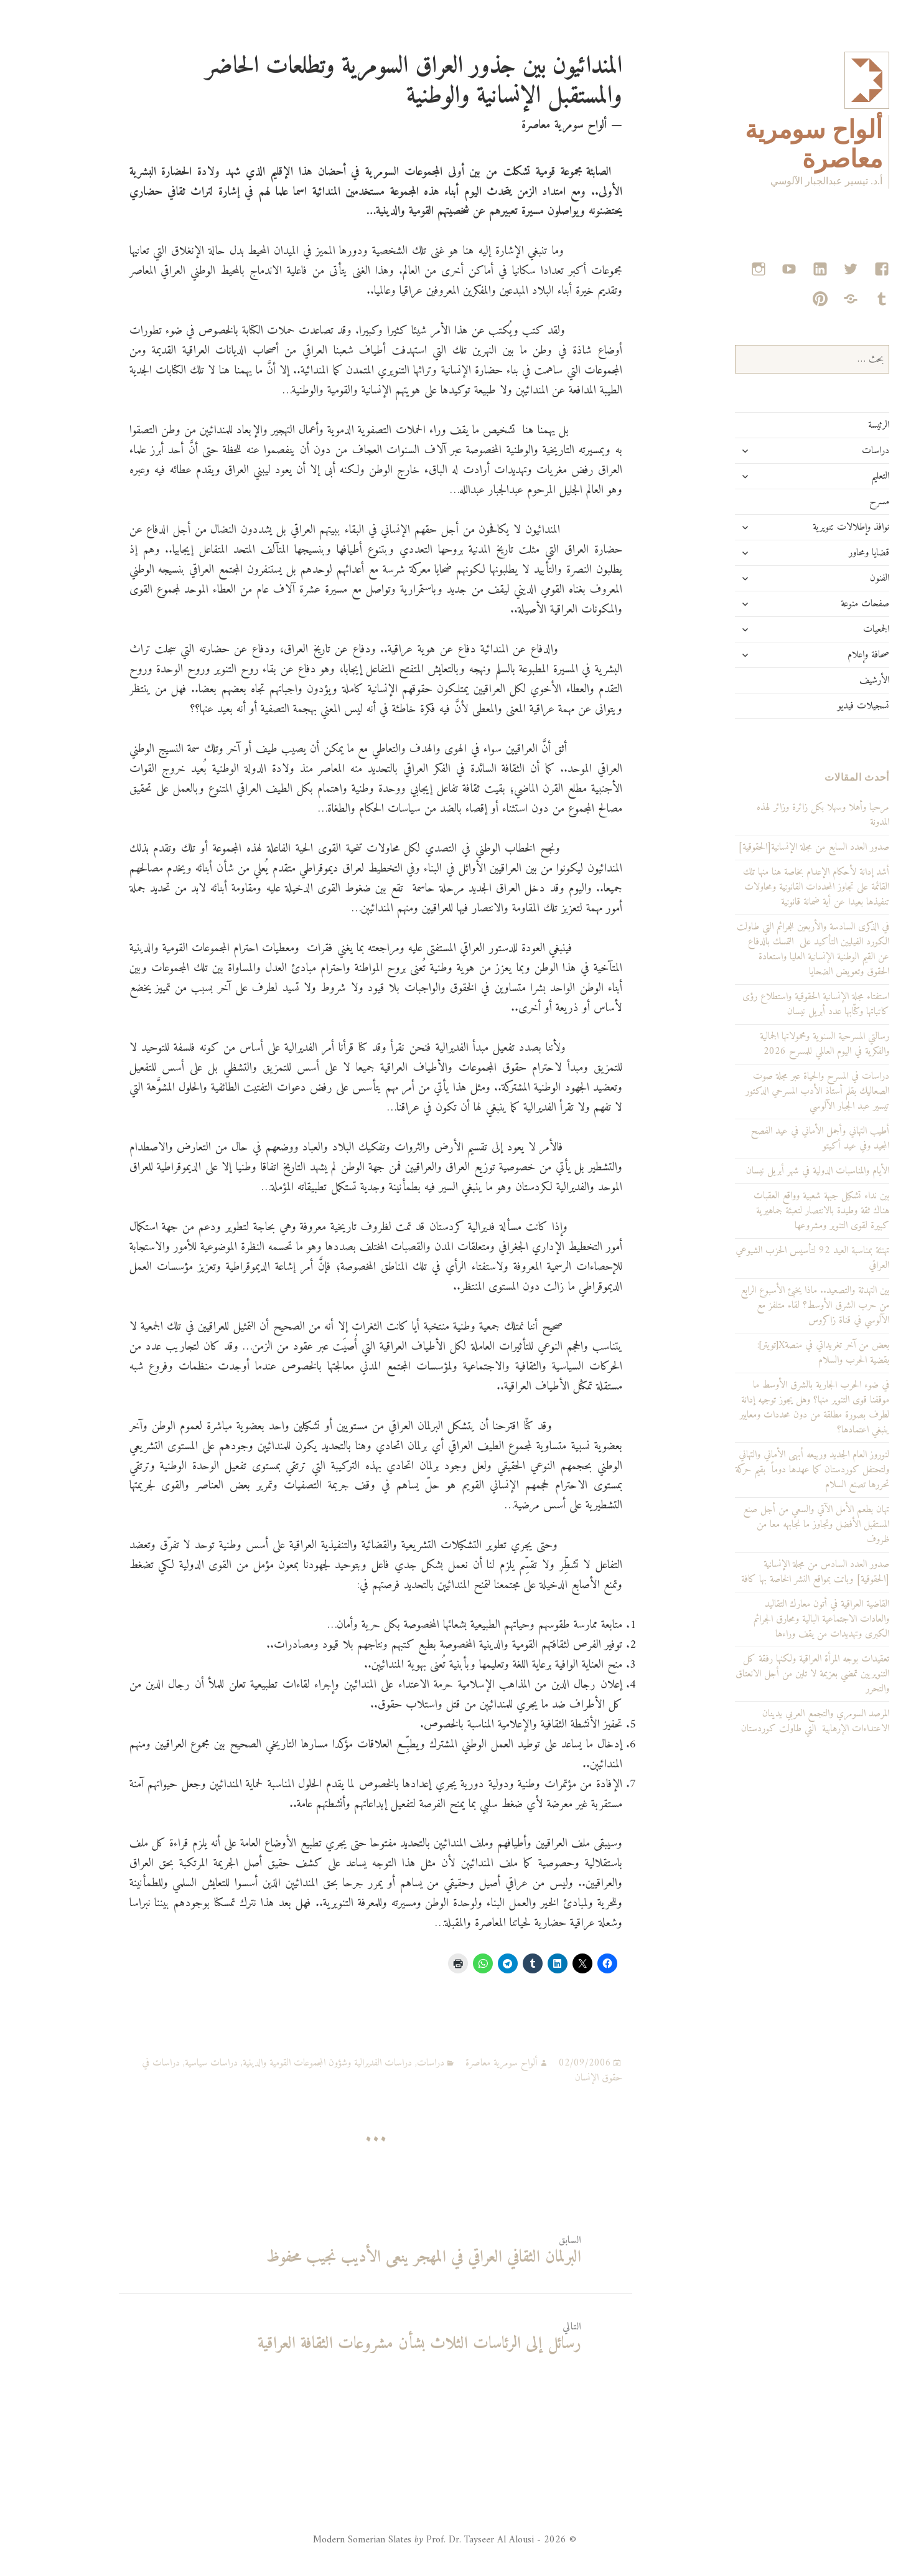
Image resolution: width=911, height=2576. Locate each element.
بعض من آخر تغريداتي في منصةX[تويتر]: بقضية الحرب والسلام (775, 1353)
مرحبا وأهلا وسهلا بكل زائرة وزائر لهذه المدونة (774, 815)
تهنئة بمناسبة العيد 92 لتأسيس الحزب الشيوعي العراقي (764, 1258)
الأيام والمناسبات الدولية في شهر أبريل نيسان (769, 1171)
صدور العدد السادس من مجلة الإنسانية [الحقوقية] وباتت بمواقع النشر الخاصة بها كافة (767, 1572)
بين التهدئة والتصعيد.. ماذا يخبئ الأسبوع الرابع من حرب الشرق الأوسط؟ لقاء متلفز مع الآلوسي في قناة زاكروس (766, 1305)
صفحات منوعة (816, 604)
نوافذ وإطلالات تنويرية (802, 527)
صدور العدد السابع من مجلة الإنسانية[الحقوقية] (765, 847)
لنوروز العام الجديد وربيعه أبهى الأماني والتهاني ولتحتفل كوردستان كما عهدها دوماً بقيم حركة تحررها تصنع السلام (764, 1469)
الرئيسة (830, 425)
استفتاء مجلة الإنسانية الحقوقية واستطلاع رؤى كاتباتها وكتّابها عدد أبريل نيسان (767, 1004)
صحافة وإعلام (820, 655)
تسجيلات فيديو (815, 706)
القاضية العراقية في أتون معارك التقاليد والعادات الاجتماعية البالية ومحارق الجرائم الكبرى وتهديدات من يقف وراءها (773, 1619)
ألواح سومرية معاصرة (453, 2063)
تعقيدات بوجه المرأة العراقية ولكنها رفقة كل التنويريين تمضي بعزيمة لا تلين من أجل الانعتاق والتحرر (764, 1674)
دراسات (827, 450)
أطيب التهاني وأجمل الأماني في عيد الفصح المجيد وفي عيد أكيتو (772, 1138)
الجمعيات (828, 629)
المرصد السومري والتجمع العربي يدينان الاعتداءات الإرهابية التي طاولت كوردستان (767, 1721)
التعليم (832, 476)
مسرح (831, 501)
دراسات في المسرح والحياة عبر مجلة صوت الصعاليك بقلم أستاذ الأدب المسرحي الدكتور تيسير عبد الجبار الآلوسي (769, 1091)
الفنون (831, 578)
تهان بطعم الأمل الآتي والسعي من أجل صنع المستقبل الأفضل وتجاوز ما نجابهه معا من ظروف (767, 1524)
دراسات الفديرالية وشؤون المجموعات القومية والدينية (278, 2063)
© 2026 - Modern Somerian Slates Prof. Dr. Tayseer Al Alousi (396, 2540)
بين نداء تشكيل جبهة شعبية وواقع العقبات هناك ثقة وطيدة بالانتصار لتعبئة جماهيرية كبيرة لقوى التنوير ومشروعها (773, 1210)
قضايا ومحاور (820, 553)
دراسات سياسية (162, 2063)
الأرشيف (826, 680)
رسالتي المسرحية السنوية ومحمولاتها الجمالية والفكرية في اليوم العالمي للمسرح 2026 (776, 1044)
